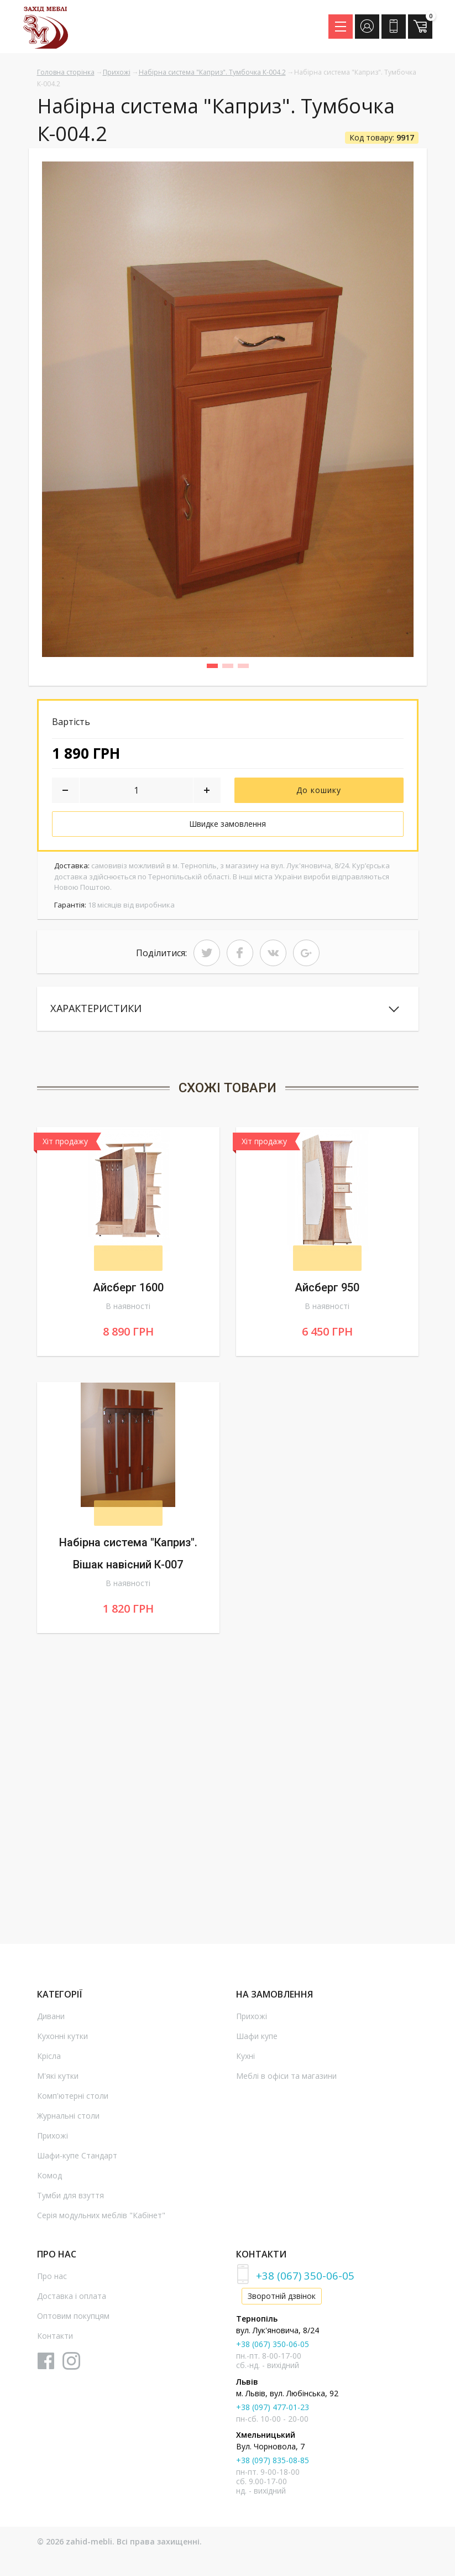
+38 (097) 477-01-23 (272, 2410)
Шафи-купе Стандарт (77, 2159)
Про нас (52, 2280)
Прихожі (116, 72)
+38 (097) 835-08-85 (272, 2464)
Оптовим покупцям (73, 2319)
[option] (228, 409)
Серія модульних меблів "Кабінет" (101, 2219)
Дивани (51, 2020)
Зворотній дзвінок (282, 2300)
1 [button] (216, 667)
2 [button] (231, 667)
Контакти (55, 2339)
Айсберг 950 (327, 1290)
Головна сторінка (66, 72)
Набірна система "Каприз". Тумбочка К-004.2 (212, 72)
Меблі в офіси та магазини (286, 2079)
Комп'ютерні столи (72, 2099)
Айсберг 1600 (128, 1290)
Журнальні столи (68, 2119)
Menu (344, 23)
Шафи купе (257, 2040)
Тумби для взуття (70, 2199)
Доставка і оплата (71, 2300)
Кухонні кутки (62, 2040)
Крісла (49, 2059)
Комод (49, 2179)
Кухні (245, 2059)
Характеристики (105, 1010)
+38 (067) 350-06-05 (305, 2279)
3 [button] (247, 667)
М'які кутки (58, 2079)
